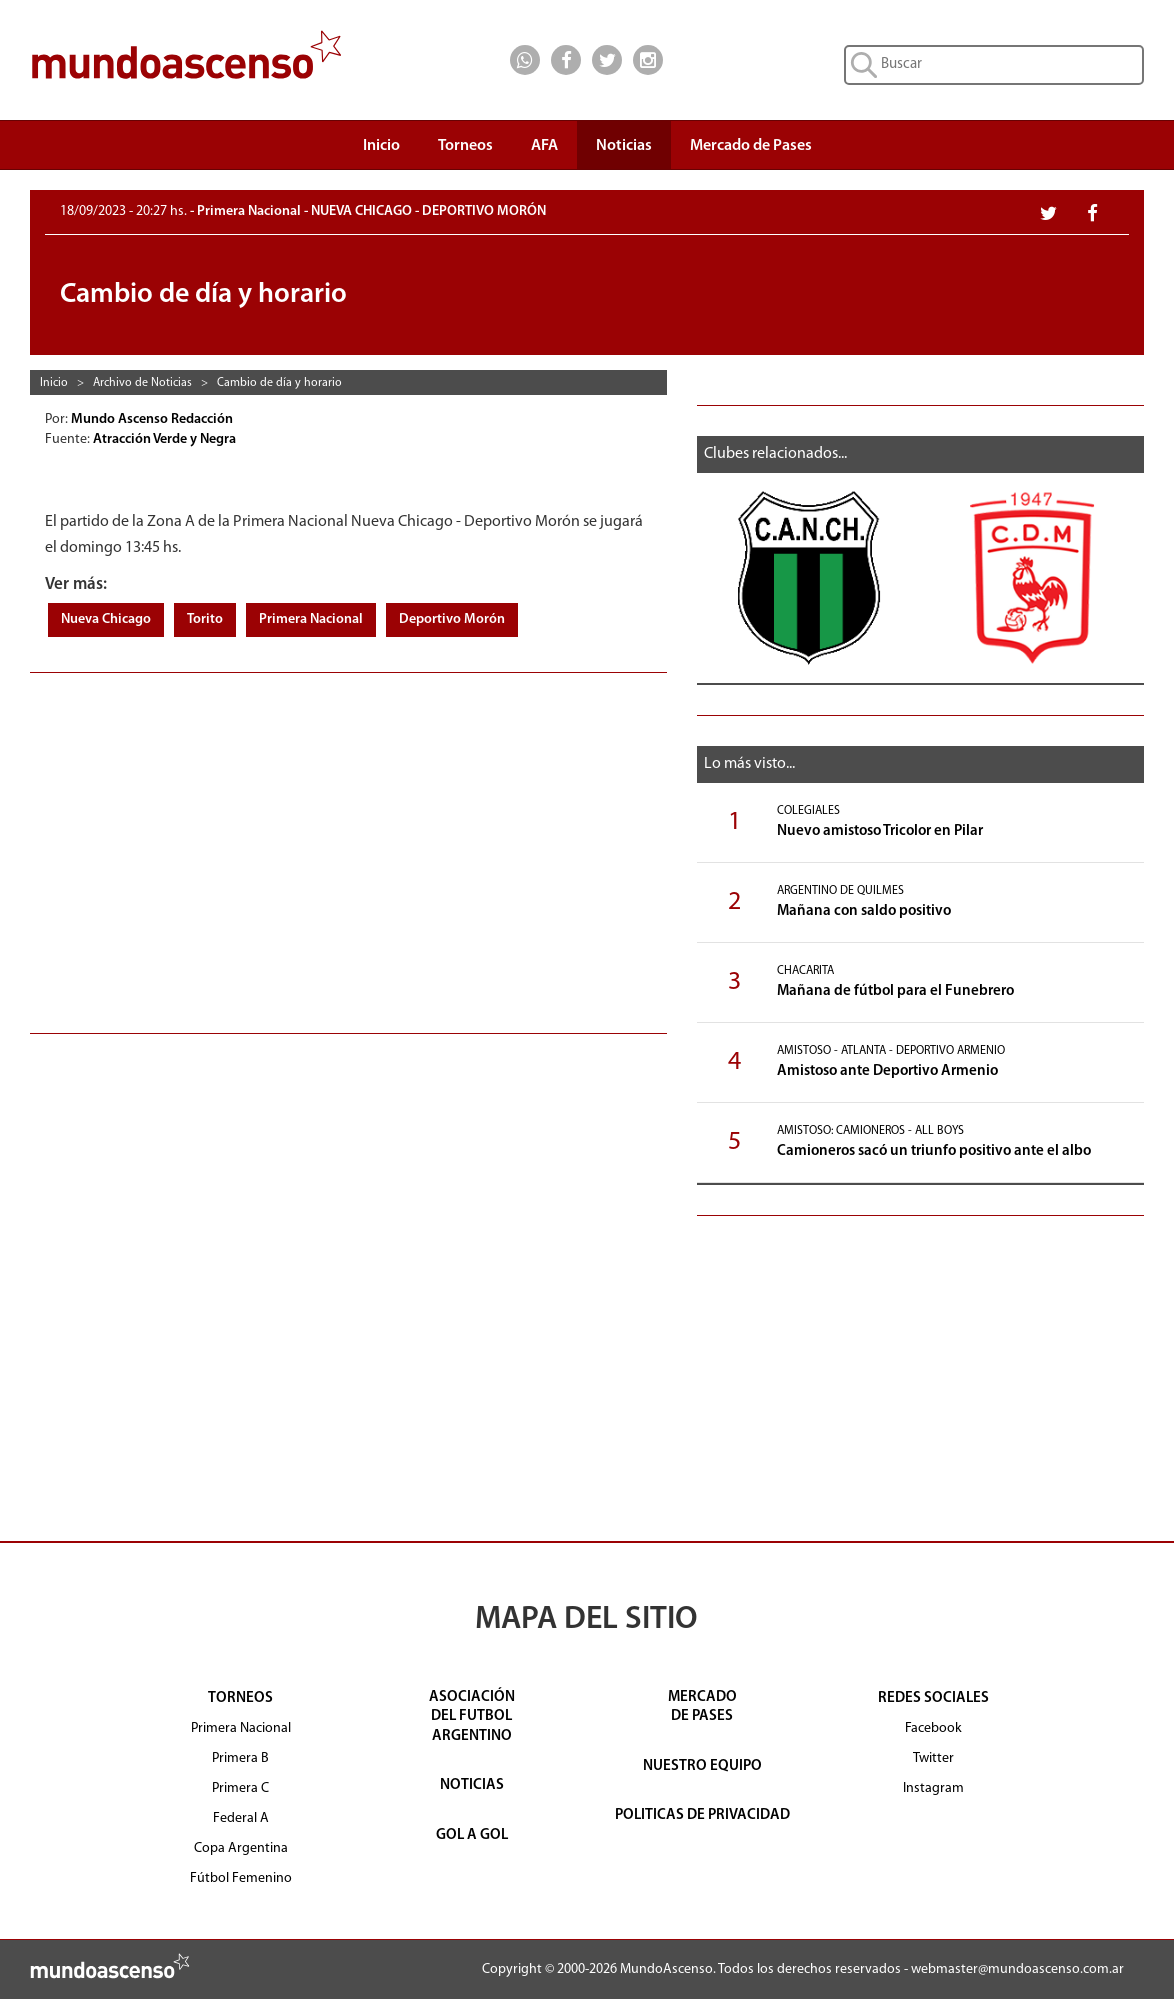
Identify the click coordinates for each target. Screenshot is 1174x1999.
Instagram (933, 1788)
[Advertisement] (348, 843)
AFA (544, 146)
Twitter (933, 1758)
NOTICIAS (472, 1785)
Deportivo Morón (452, 619)
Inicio (381, 146)
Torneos (465, 151)
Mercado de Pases (751, 146)
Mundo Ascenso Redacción (153, 419)
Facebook (933, 1728)
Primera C (240, 1788)
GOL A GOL (472, 1835)
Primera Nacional (311, 619)
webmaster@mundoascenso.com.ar (1017, 1969)
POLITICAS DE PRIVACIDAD (702, 1815)
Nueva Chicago (106, 619)
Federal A (241, 1818)
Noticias (624, 146)
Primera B (240, 1758)
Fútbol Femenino (241, 1878)
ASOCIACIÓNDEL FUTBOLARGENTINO (472, 1717)
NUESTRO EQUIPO (702, 1766)
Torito (205, 619)
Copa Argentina (241, 1848)
